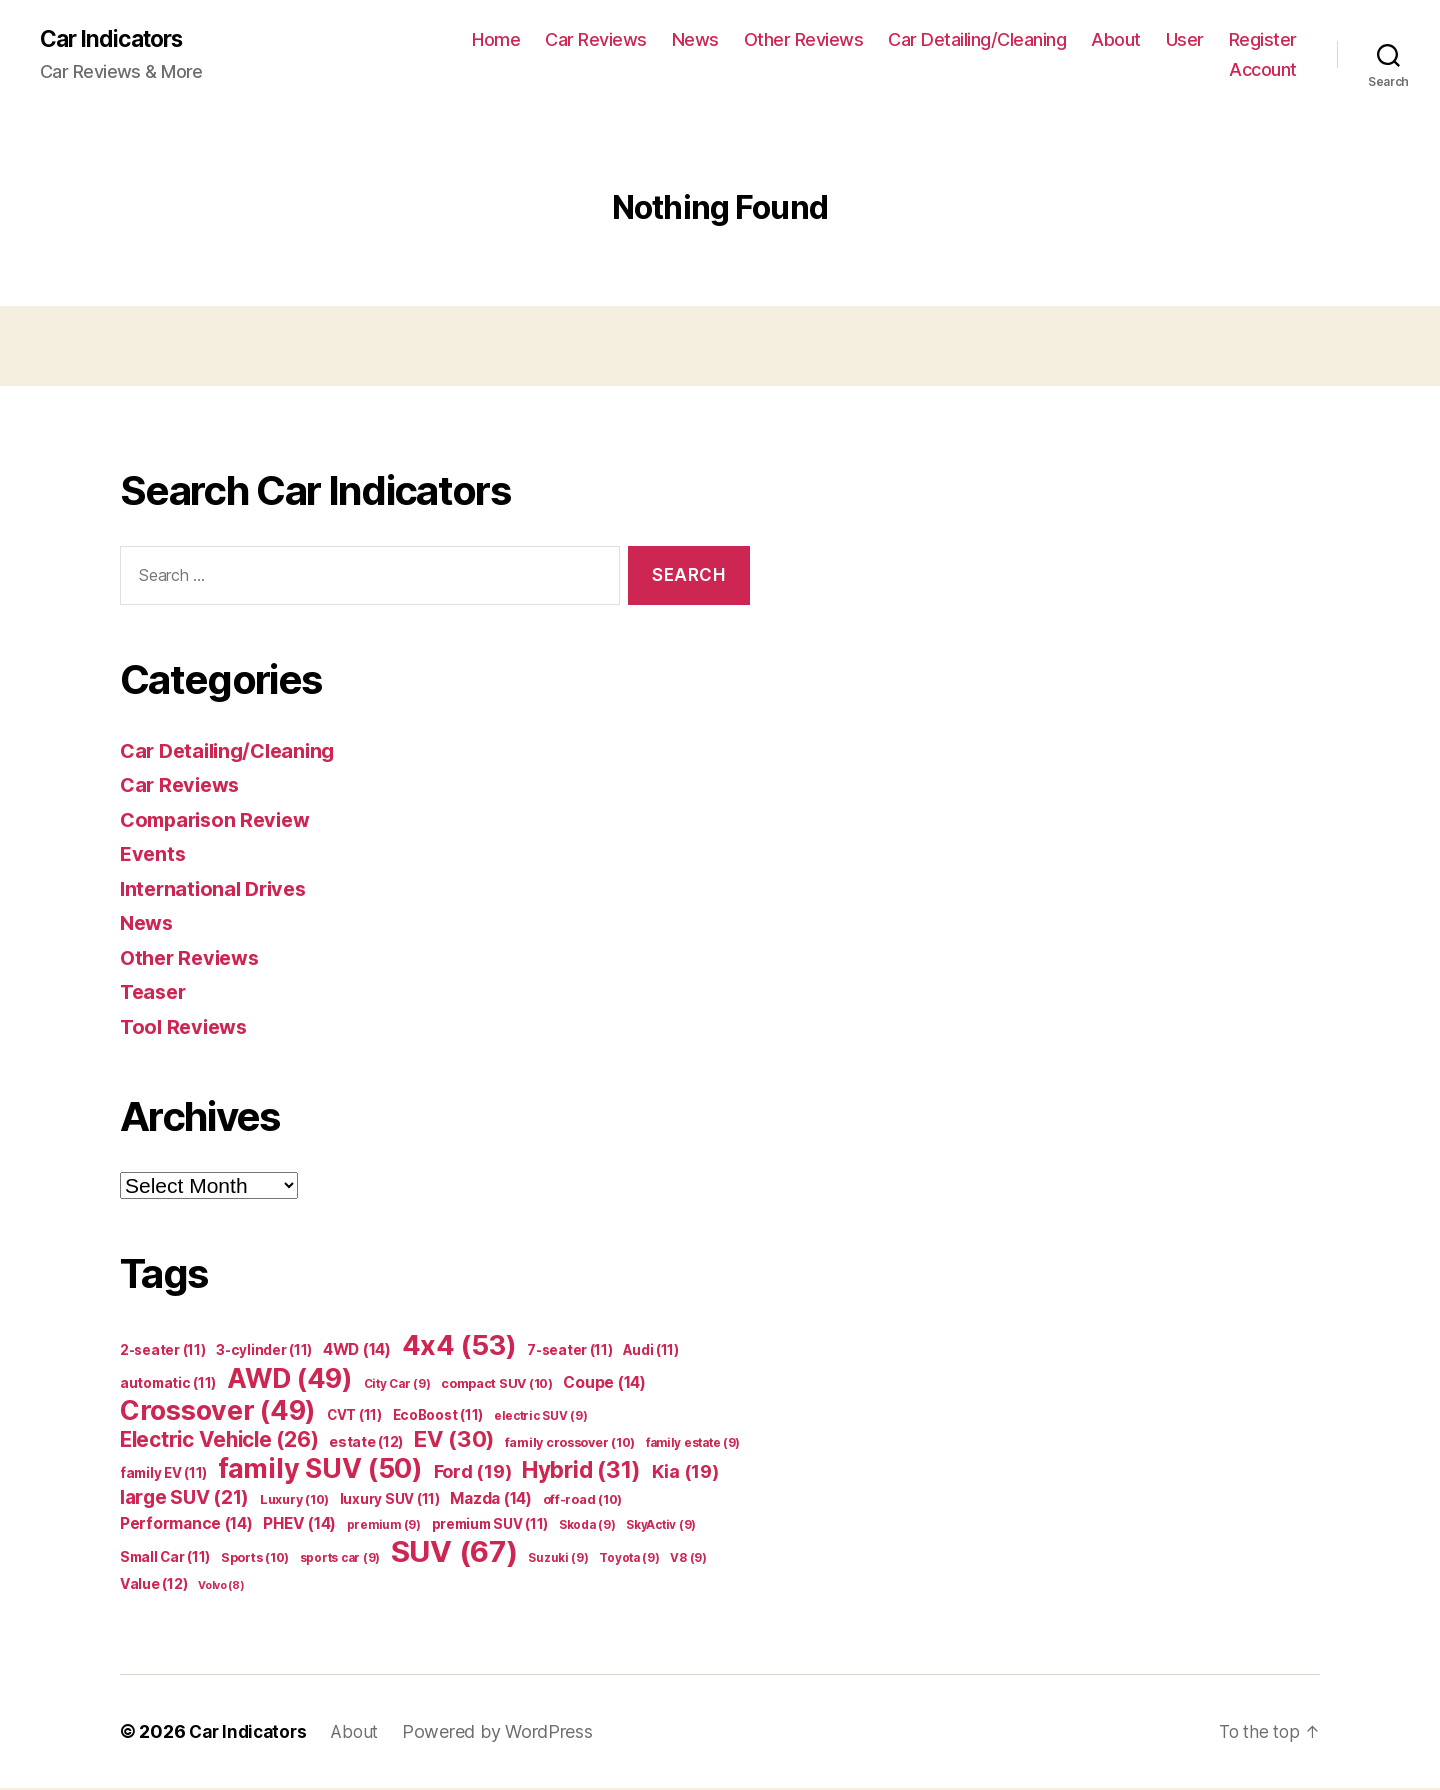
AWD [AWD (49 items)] (290, 1380)
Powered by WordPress (507, 1733)
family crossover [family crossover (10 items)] (570, 1444)
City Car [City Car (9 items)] (397, 1386)
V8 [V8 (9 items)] (688, 1560)
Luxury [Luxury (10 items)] (294, 1501)
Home (496, 40)
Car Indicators (116, 40)
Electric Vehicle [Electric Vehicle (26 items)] (219, 1441)
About (1116, 40)
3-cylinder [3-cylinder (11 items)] (264, 1352)
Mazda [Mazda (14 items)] (490, 1500)
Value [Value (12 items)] (153, 1585)
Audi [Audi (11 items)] (651, 1352)
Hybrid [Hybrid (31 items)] (581, 1471)
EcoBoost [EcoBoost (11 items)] (438, 1417)
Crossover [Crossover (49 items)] (218, 1412)
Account (1263, 70)
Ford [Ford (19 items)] (473, 1473)
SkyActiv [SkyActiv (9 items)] (661, 1527)
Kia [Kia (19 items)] (685, 1473)
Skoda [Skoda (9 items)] (587, 1527)
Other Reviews (804, 40)
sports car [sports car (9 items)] (340, 1560)
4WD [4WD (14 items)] (357, 1351)
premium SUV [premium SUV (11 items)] (490, 1526)
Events (154, 855)
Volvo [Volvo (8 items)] (221, 1587)
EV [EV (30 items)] (454, 1441)
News (695, 40)
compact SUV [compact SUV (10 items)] (497, 1385)
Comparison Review (220, 820)
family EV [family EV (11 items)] (163, 1475)
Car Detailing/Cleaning (977, 40)
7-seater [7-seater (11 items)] (570, 1352)
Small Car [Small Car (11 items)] (165, 1559)
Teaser (155, 993)
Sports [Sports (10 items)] (255, 1559)
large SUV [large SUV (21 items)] (184, 1499)
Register (1263, 40)
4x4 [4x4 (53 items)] (459, 1347)
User (1185, 40)
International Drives (218, 889)
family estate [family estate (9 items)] (693, 1445)
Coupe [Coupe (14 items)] (604, 1384)
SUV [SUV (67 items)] (454, 1553)
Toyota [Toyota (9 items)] (629, 1560)
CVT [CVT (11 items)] (354, 1417)
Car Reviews (596, 40)
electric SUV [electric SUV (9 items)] (541, 1418)
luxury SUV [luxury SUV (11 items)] (390, 1501)
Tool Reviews (187, 1027)
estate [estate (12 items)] (366, 1443)
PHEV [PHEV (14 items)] (299, 1525)
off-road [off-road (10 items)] (583, 1501)
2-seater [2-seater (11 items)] (163, 1352)
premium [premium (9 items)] (384, 1527)
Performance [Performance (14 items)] (186, 1525)
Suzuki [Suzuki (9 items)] (558, 1560)
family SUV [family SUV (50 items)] (320, 1470)
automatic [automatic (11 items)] (168, 1385)
